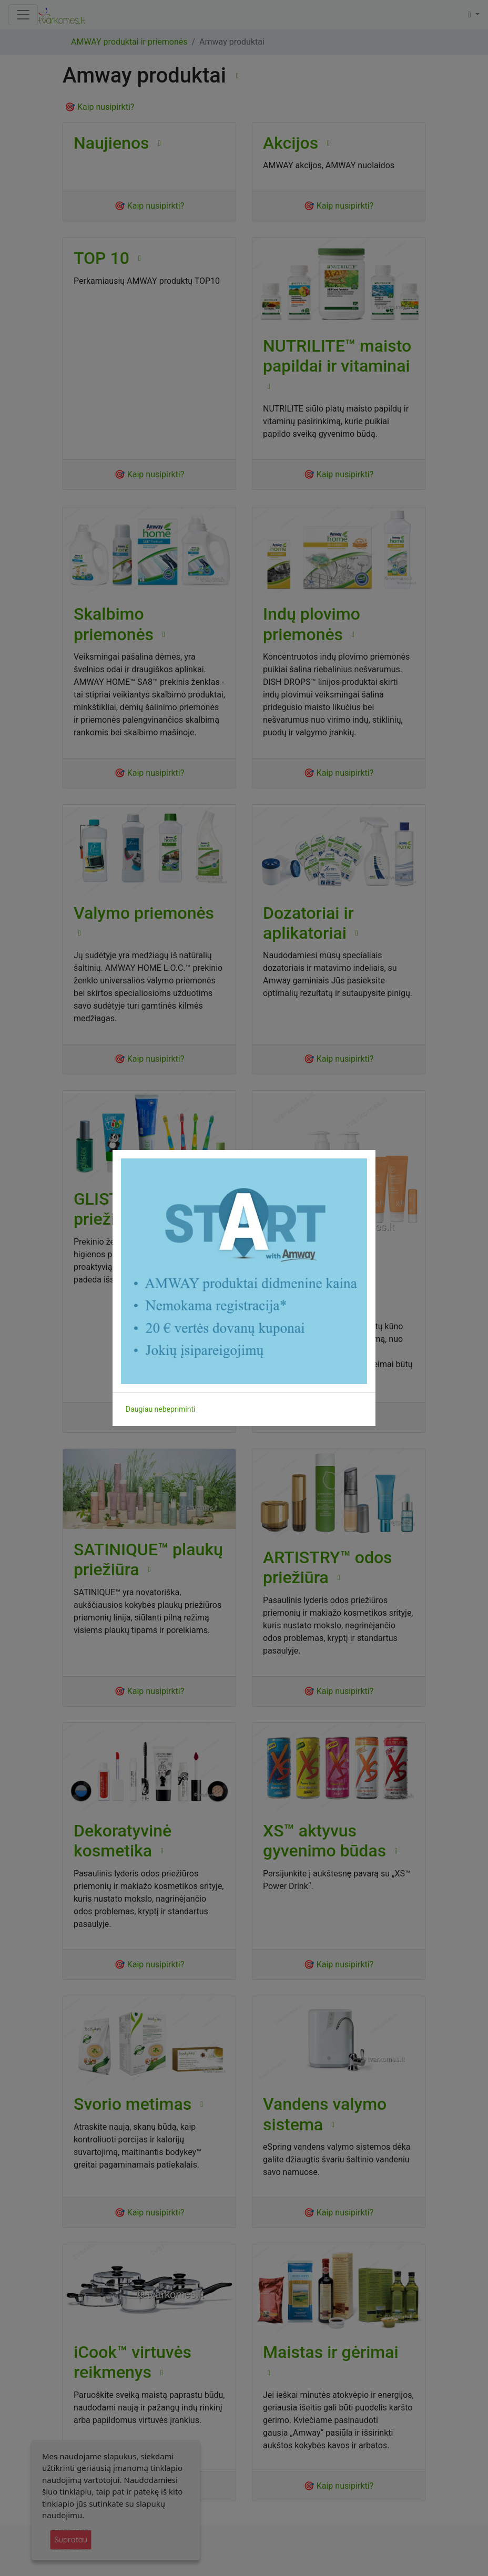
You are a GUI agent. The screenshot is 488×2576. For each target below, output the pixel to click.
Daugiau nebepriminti (160, 1409)
